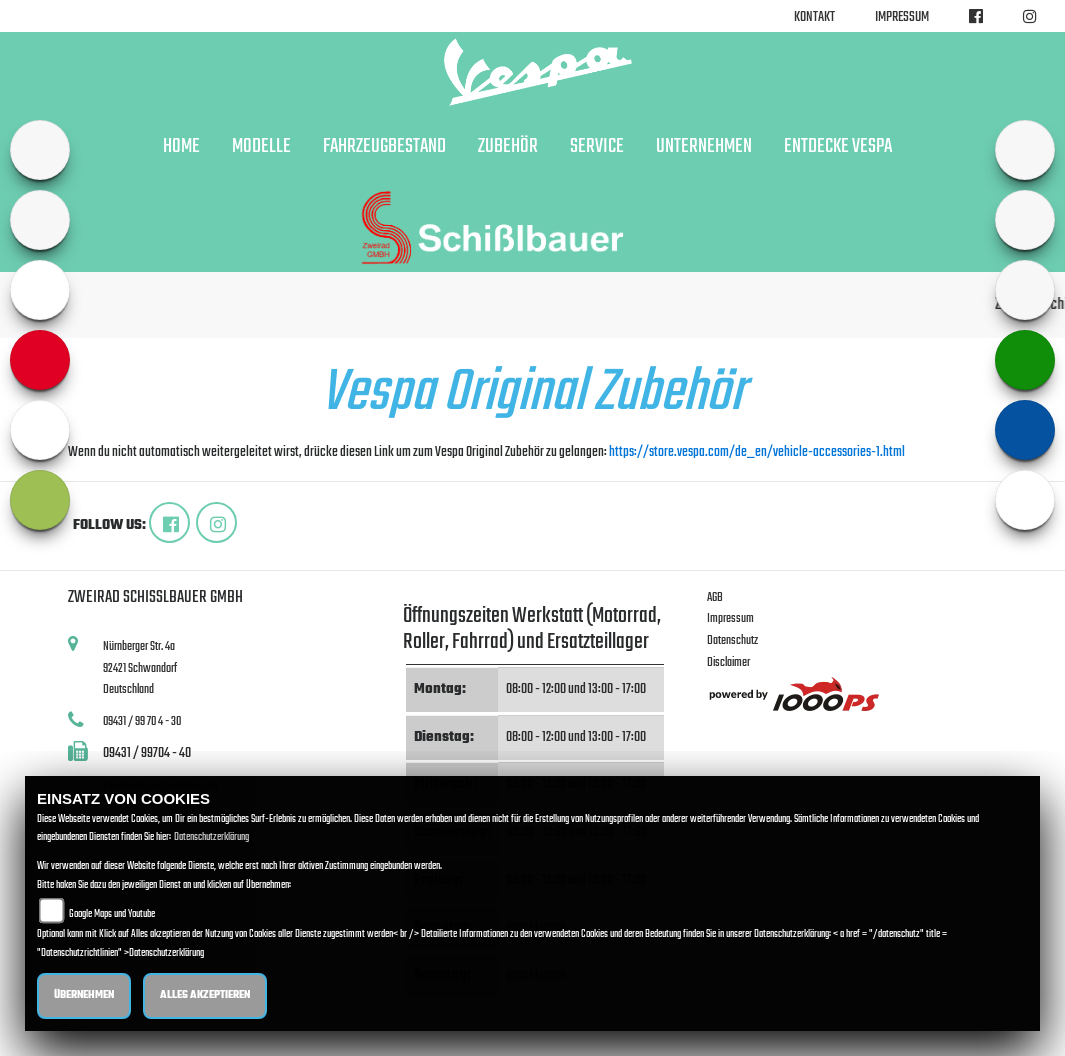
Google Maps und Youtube (112, 914)
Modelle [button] (261, 147)
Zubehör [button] (508, 147)
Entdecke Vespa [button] (838, 147)
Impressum (902, 17)
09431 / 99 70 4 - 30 (142, 721)
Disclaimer (728, 662)
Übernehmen (84, 995)
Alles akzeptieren (205, 995)
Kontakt (814, 17)
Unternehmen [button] (704, 147)
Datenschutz (732, 640)
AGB (715, 597)
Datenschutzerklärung (211, 837)
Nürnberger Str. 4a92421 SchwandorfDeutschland (140, 668)
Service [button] (597, 147)
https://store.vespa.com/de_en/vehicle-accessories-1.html (757, 452)
